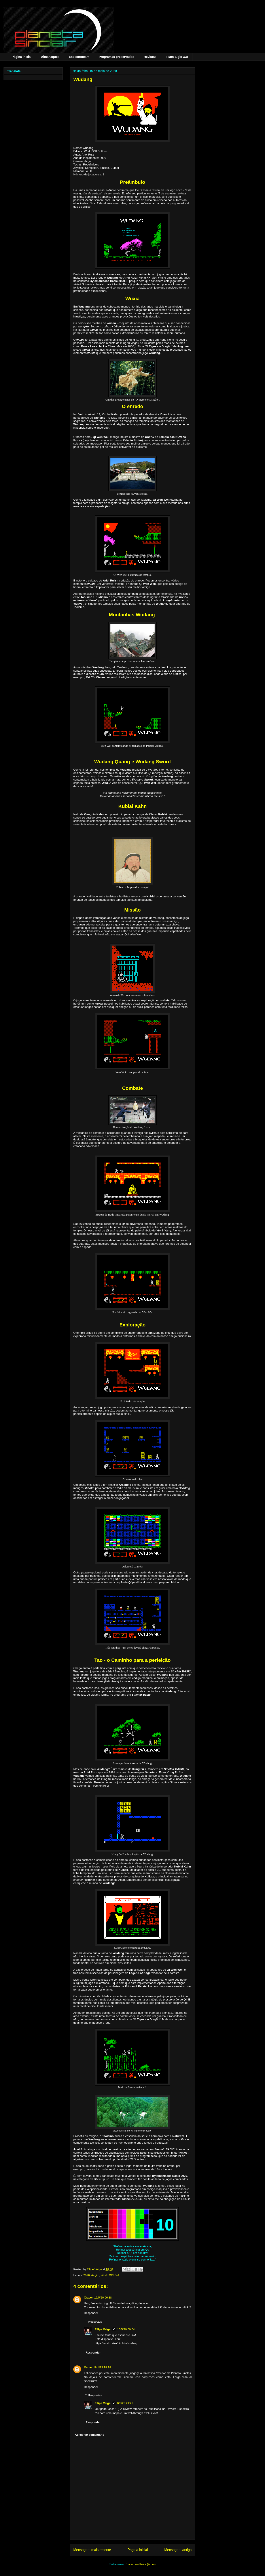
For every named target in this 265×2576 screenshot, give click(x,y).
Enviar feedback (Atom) (141, 2564)
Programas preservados (116, 57)
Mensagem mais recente (92, 2550)
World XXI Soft (110, 2275)
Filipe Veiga (103, 2329)
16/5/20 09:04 (126, 2329)
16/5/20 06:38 (103, 2297)
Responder (91, 2313)
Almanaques (50, 57)
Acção (95, 2275)
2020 (86, 2275)
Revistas (150, 57)
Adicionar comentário (89, 2434)
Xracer (88, 2297)
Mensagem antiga (178, 2550)
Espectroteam (79, 57)
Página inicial (21, 57)
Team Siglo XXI (177, 57)
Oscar (88, 2367)
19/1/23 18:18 (102, 2367)
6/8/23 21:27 (125, 2403)
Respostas (95, 2321)
